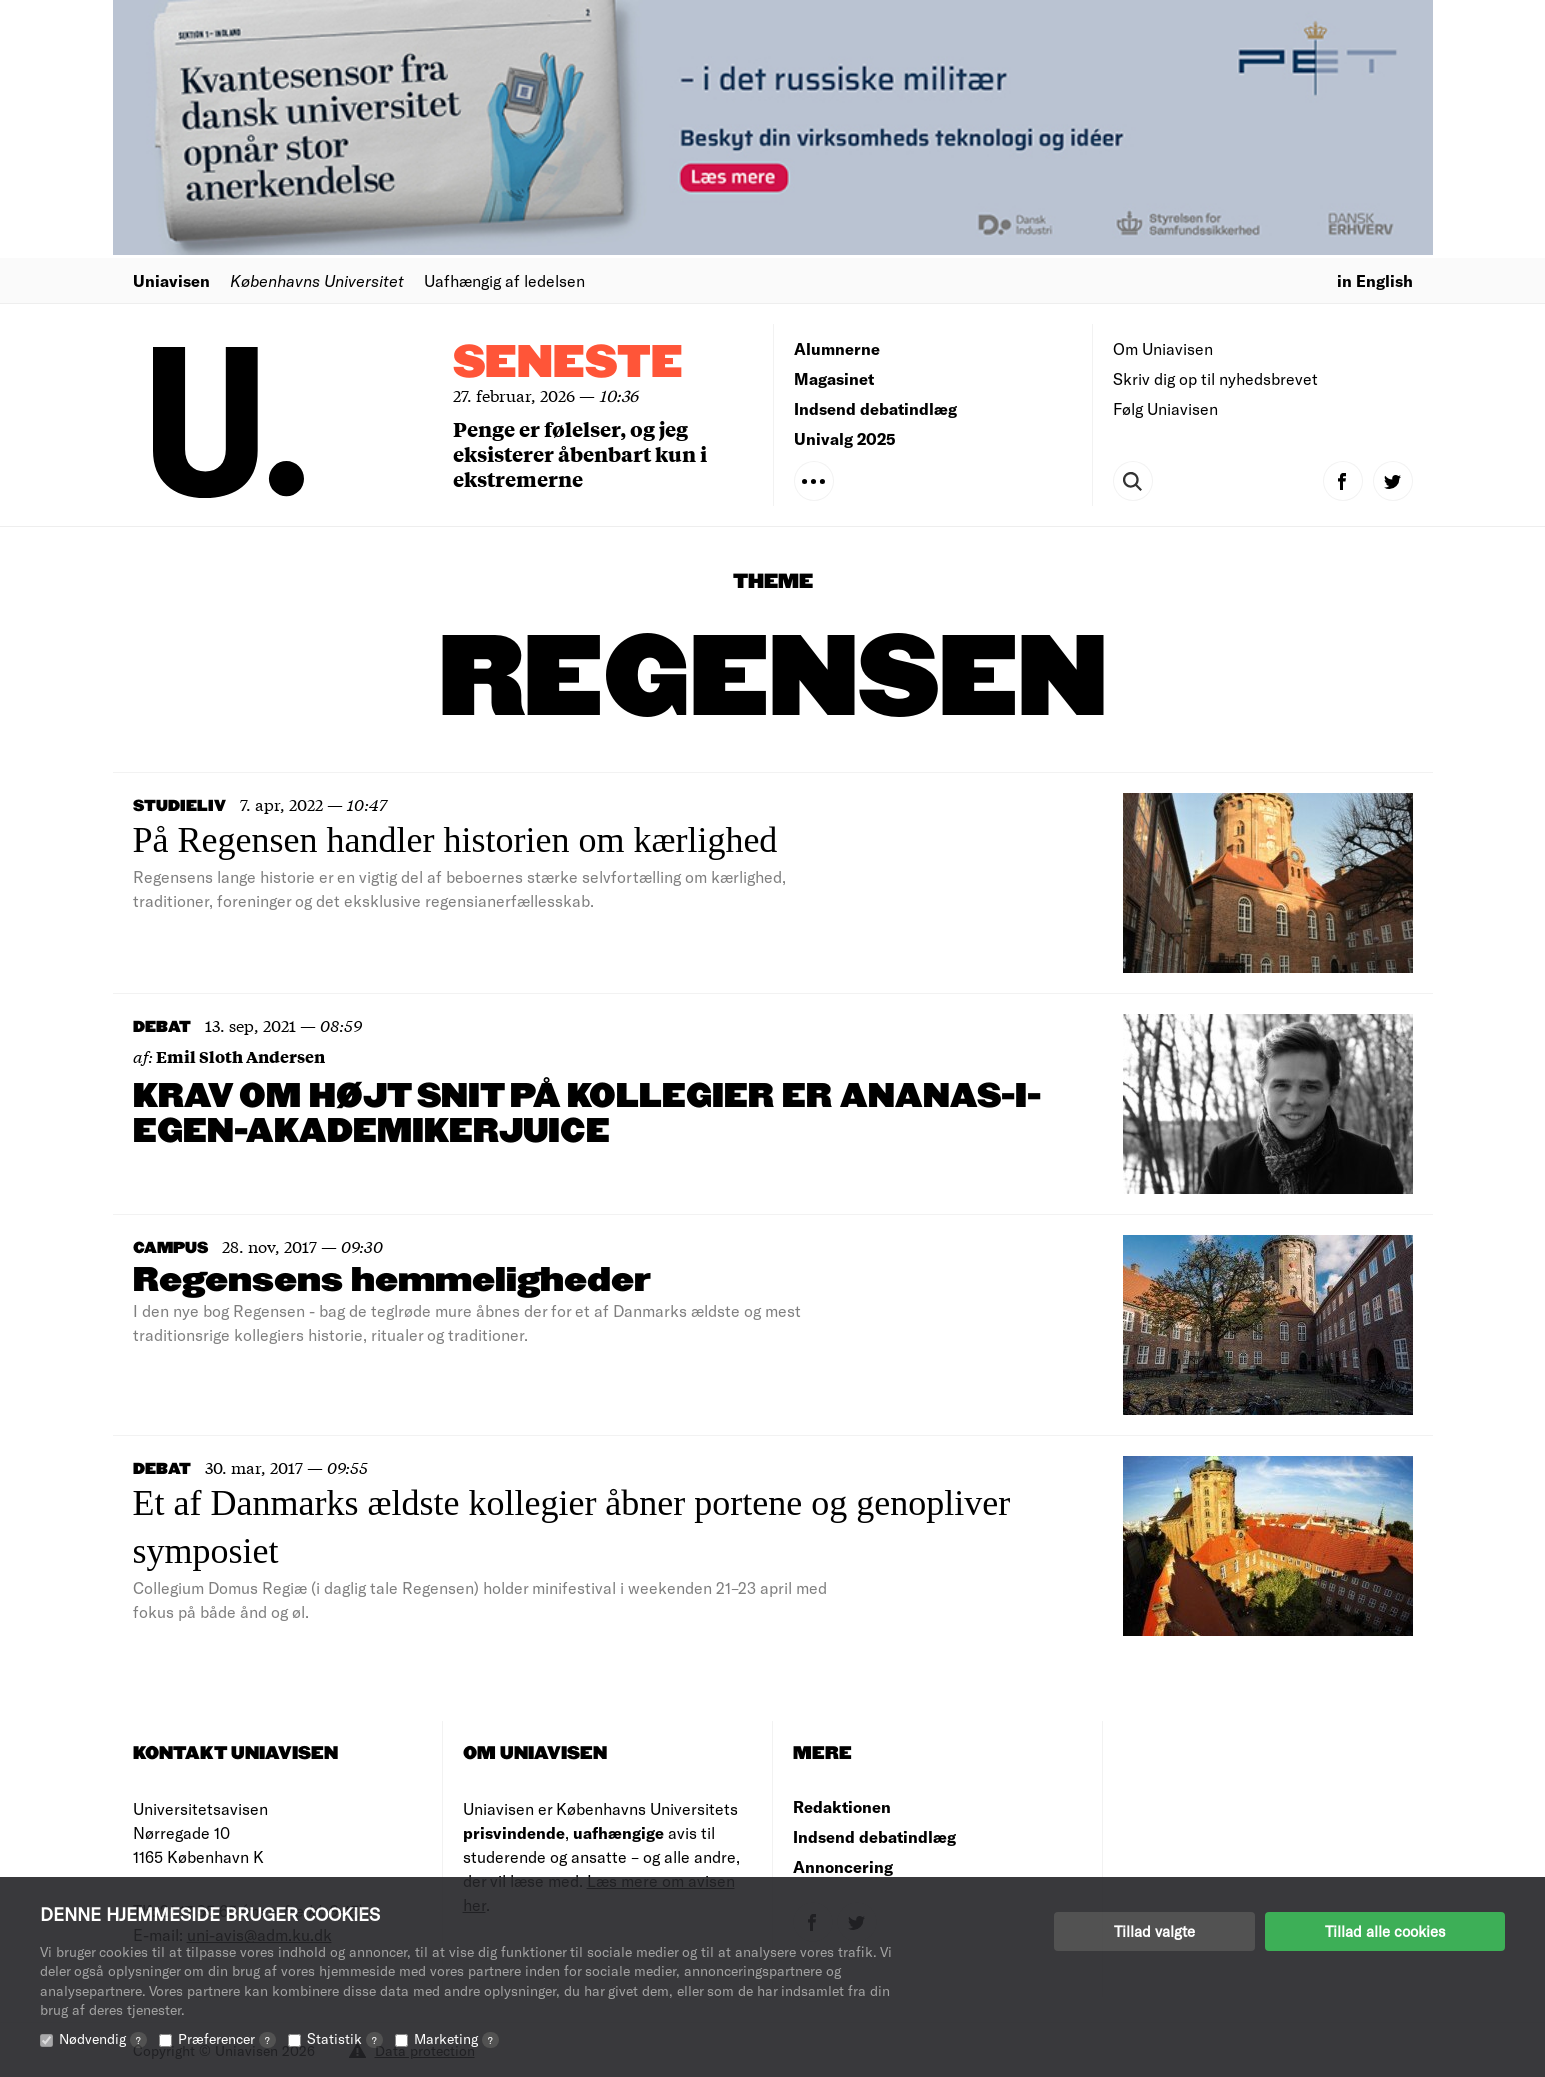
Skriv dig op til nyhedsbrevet (1215, 378)
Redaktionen (842, 1806)
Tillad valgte (1154, 1931)
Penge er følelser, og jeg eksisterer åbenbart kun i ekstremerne (580, 453)
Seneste (568, 363)
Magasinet (834, 378)
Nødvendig (103, 2038)
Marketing (456, 2038)
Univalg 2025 (845, 438)
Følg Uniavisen (1165, 408)
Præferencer (227, 2038)
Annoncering (843, 1866)
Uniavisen (171, 280)
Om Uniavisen (1163, 348)
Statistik (345, 2038)
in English (1375, 280)
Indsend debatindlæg (875, 408)
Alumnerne (837, 348)
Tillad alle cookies (1385, 1931)
